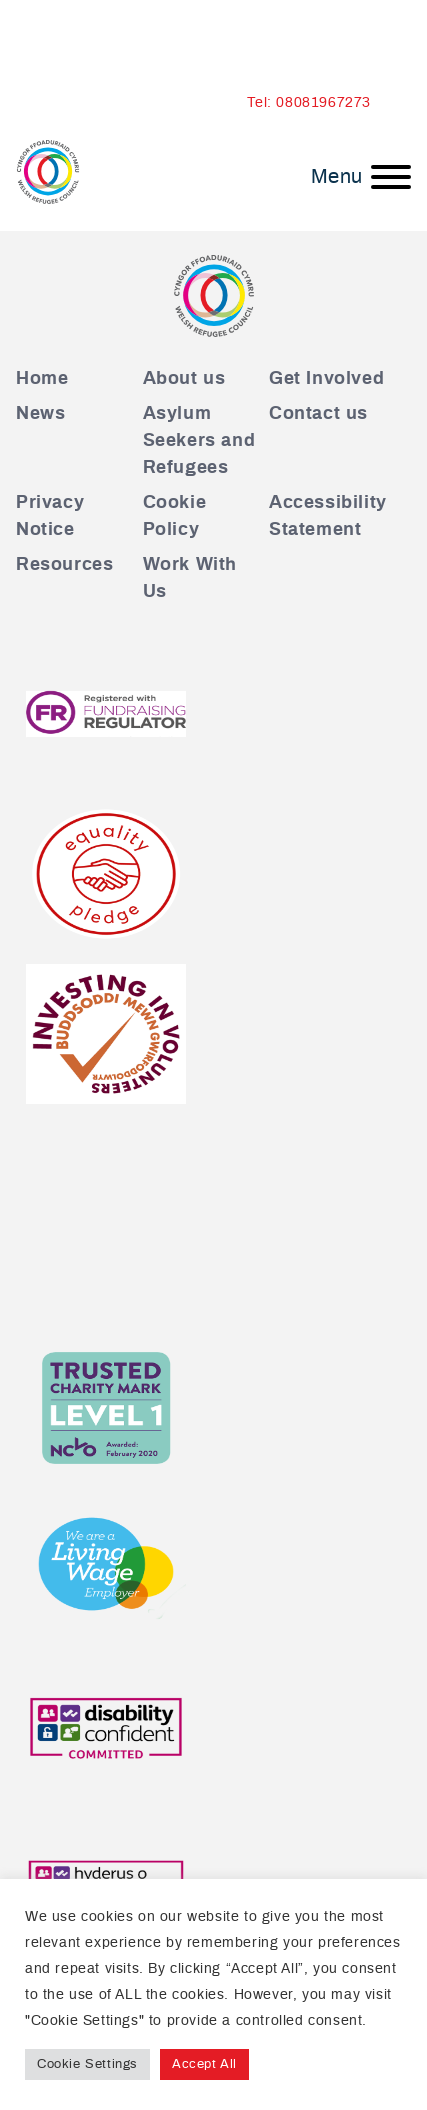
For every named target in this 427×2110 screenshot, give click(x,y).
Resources (64, 565)
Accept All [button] (204, 2064)
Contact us (318, 414)
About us (184, 379)
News (40, 414)
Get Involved (326, 379)
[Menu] (361, 177)
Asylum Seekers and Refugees (199, 441)
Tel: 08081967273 (309, 103)
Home (42, 379)
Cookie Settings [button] (87, 2064)
